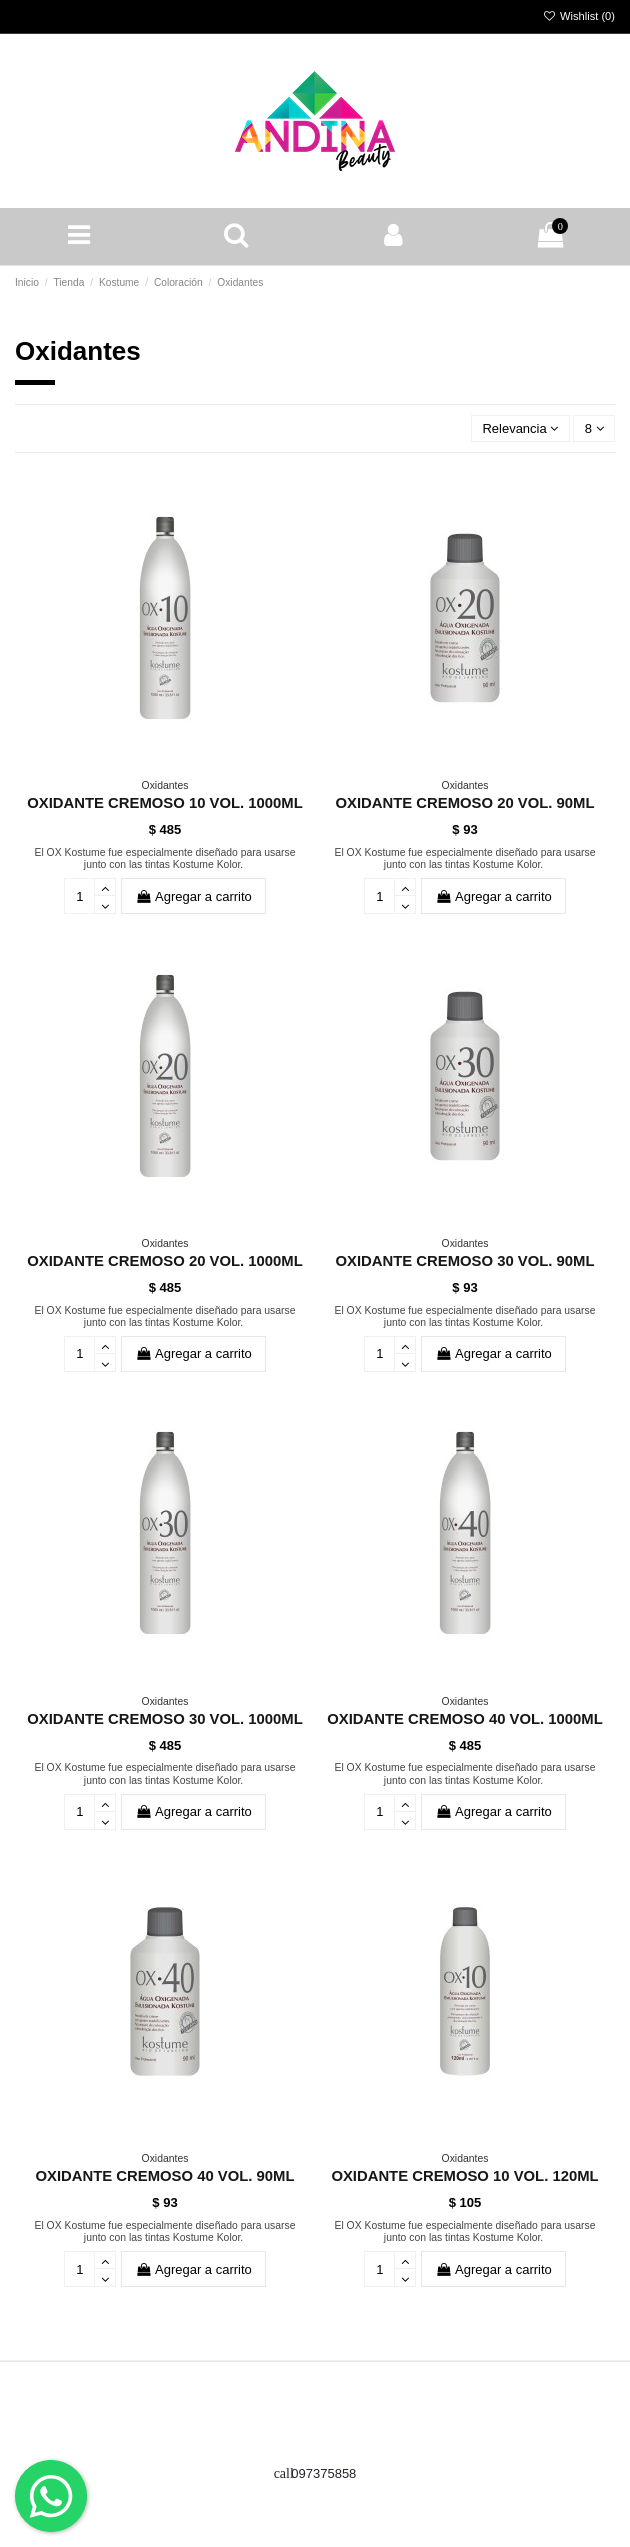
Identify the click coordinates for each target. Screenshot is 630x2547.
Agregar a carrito (193, 896)
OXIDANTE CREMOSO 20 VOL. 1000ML (165, 1261)
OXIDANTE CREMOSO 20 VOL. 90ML (465, 803)
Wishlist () (579, 16)
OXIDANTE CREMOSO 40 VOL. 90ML (165, 2176)
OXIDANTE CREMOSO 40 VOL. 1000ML (465, 1719)
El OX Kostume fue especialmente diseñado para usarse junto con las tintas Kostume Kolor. (164, 858)
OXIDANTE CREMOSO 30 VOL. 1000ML (165, 1719)
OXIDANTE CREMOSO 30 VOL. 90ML (465, 1261)
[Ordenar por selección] (520, 428)
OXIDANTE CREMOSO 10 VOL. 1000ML (165, 803)
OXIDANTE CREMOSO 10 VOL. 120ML (464, 2176)
